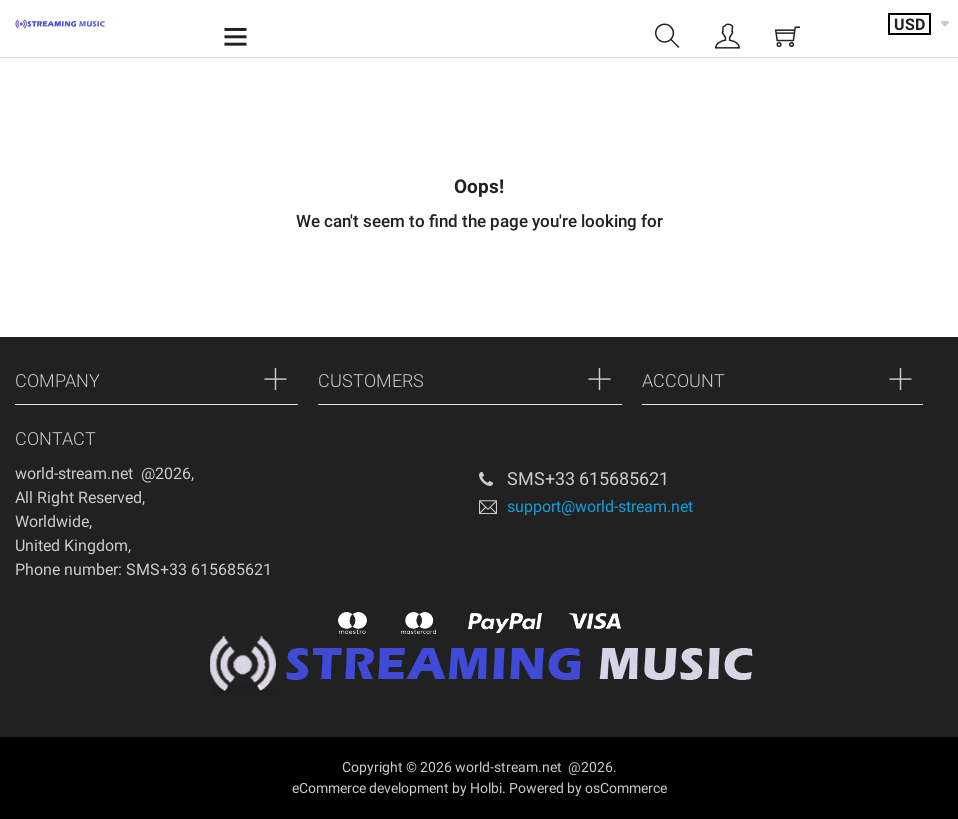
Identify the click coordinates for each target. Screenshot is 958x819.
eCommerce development (370, 788)
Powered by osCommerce (588, 788)
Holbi (486, 788)
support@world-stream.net (600, 505)
